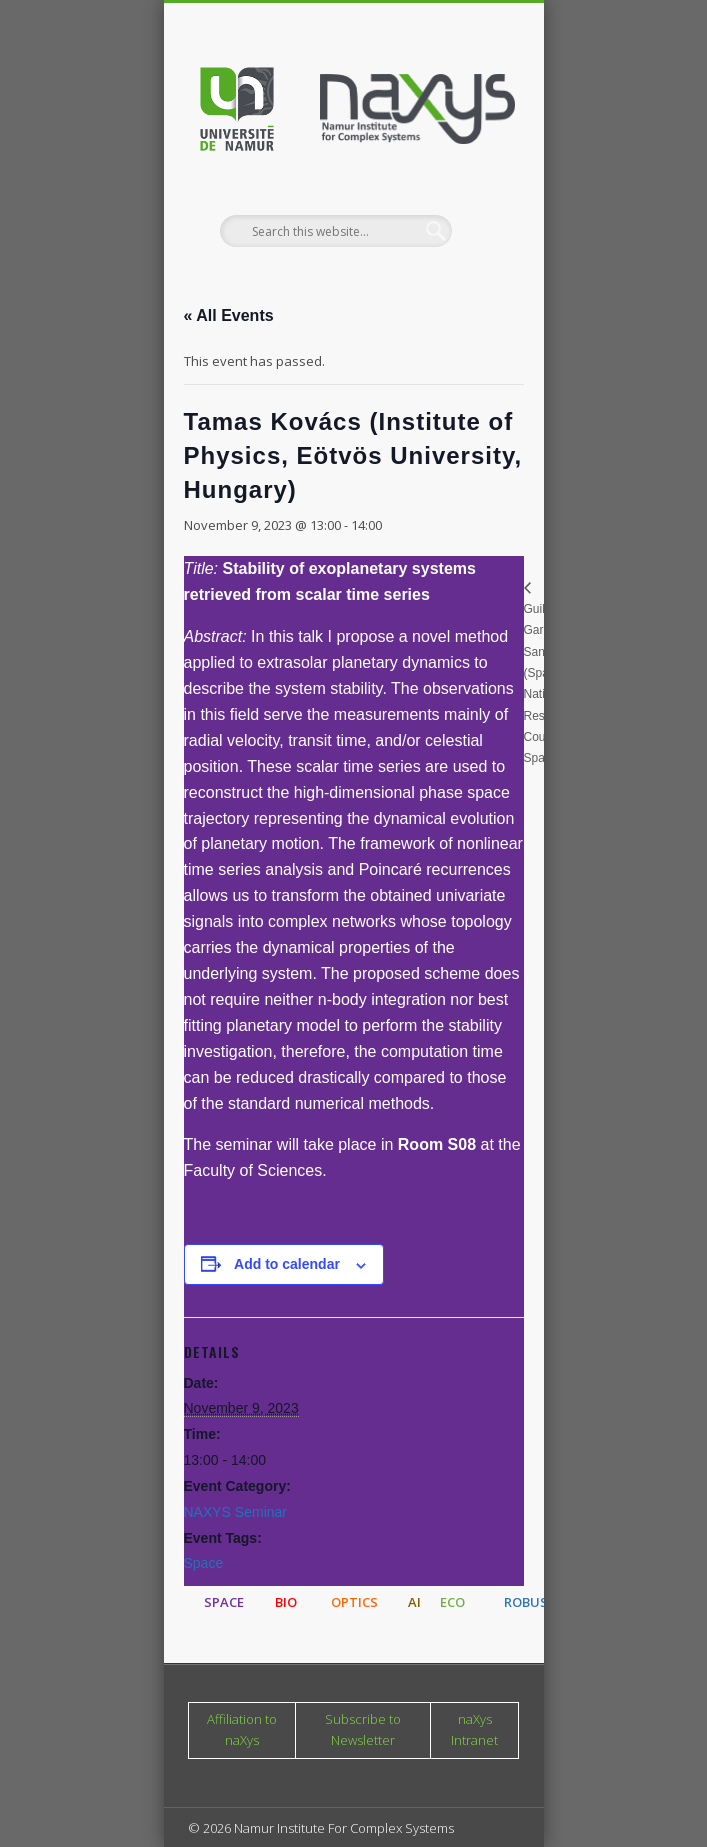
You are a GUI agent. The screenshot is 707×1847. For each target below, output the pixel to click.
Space (204, 1563)
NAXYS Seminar (235, 1512)
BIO (286, 1602)
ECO (452, 1602)
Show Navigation (470, 179)
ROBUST (530, 1602)
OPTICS (354, 1602)
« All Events (229, 315)
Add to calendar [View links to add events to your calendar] (287, 1264)
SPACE (224, 1602)
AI (414, 1602)
